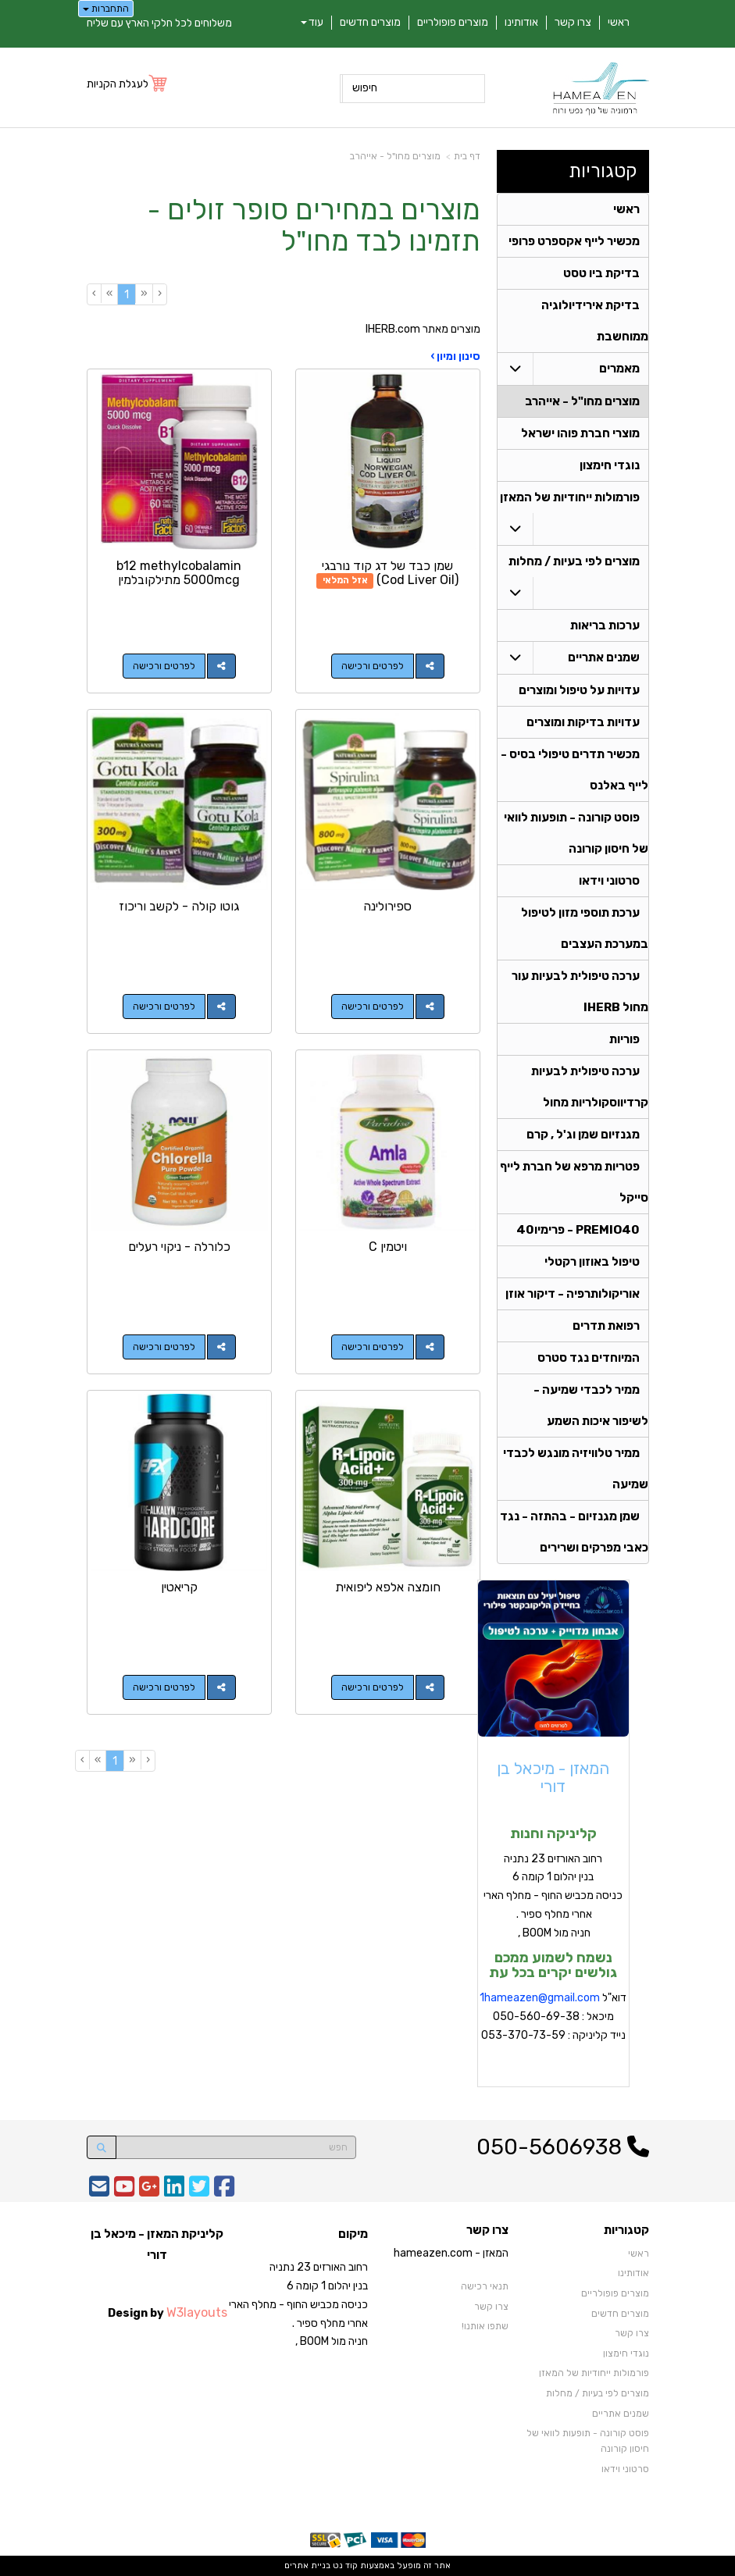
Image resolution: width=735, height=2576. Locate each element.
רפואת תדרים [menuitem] (606, 1326)
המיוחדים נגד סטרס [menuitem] (588, 1358)
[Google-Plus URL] (149, 2191)
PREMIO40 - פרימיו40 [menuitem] (578, 1230)
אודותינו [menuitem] (521, 22)
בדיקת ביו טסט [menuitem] (601, 273)
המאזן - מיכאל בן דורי (553, 1777)
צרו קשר (491, 2306)
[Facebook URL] (224, 2191)
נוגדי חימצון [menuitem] (610, 465)
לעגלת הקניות (117, 84)
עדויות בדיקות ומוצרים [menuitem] (583, 722)
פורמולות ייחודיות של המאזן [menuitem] (570, 497)
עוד (312, 22)
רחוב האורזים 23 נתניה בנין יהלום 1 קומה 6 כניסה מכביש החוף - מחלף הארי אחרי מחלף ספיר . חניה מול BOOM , (553, 1896)
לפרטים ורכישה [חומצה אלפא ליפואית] (372, 1687)
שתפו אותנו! (485, 2326)
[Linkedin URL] (174, 2191)
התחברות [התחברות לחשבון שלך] (106, 8)
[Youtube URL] (124, 2191)
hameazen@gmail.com (542, 1997)
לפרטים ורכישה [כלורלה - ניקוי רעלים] (164, 1346)
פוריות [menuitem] (624, 1039)
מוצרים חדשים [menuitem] (370, 22)
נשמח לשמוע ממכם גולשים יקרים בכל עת (553, 1965)
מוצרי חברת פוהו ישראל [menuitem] (580, 433)
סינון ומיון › (455, 356)
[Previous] (143, 293)
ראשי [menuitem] (619, 22)
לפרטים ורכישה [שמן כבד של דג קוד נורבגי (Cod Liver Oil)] (372, 666)
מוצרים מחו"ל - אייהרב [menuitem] (582, 401)
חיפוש (364, 87)
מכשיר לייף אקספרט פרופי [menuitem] (574, 241)
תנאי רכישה (484, 2286)
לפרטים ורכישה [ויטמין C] (372, 1346)
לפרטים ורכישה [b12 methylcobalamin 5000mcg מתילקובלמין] (164, 666)
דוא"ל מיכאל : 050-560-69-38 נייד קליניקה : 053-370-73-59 (553, 2016)
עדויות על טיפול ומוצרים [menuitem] (579, 690)
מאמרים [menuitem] (619, 369)
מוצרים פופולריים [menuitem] (452, 22)
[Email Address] (99, 2191)
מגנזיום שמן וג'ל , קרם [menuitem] (583, 1135)
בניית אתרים (307, 2565)
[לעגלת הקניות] (128, 84)
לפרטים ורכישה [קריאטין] (164, 1687)
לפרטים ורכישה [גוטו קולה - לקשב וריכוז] (164, 1006)
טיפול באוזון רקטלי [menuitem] (592, 1262)
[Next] (109, 293)
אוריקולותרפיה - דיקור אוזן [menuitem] (572, 1294)
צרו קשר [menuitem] (573, 22)
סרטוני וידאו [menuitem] (609, 881)
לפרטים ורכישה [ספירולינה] (372, 1006)
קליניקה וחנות (553, 1833)
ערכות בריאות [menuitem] (605, 625)
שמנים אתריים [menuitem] (604, 657)
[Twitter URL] (199, 2191)
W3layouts (196, 2312)
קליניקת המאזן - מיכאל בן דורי (157, 2244)
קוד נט (344, 2565)
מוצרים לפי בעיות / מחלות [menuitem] (574, 561)
